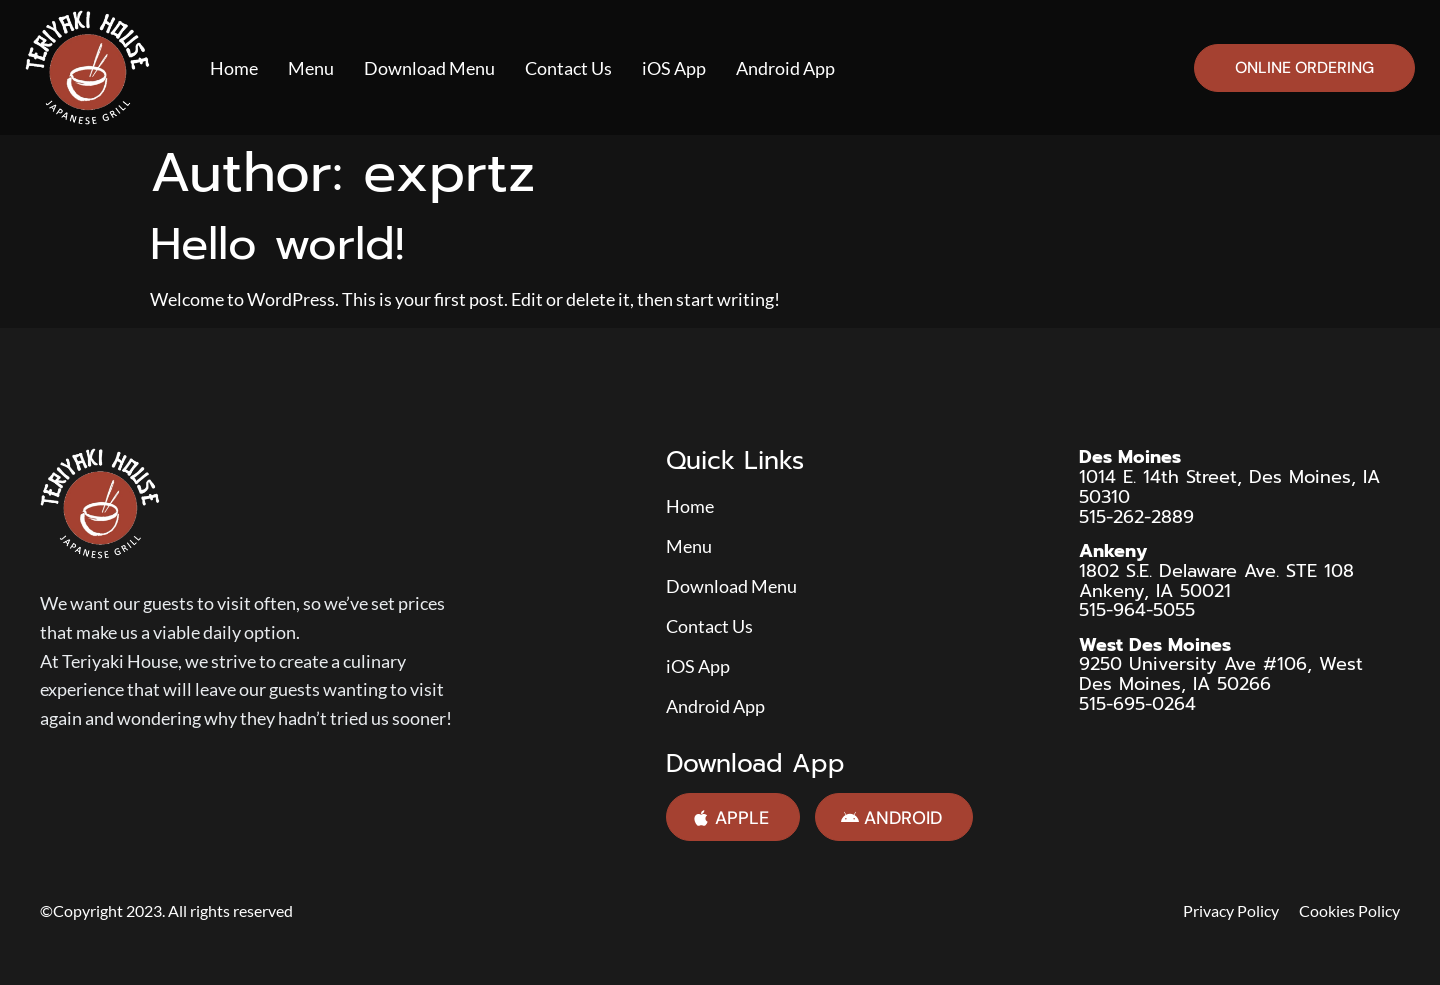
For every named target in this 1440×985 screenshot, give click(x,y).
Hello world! (277, 244)
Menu (311, 68)
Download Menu (429, 68)
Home (234, 68)
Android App (785, 68)
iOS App (674, 68)
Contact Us (568, 68)
